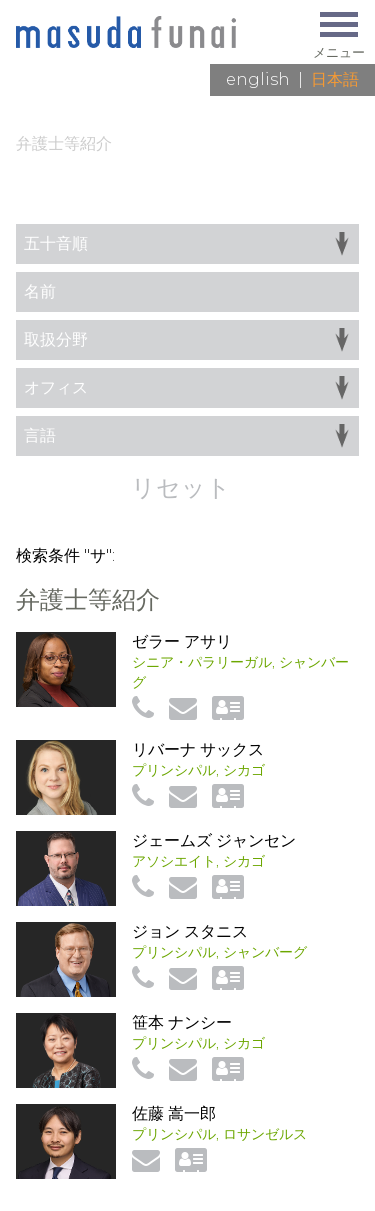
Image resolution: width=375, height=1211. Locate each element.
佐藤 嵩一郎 (174, 1113)
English (258, 79)
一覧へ (335, 203)
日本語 (335, 79)
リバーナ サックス (198, 749)
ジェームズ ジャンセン (214, 840)
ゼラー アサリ (182, 641)
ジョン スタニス (190, 931)
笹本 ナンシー (182, 1022)
